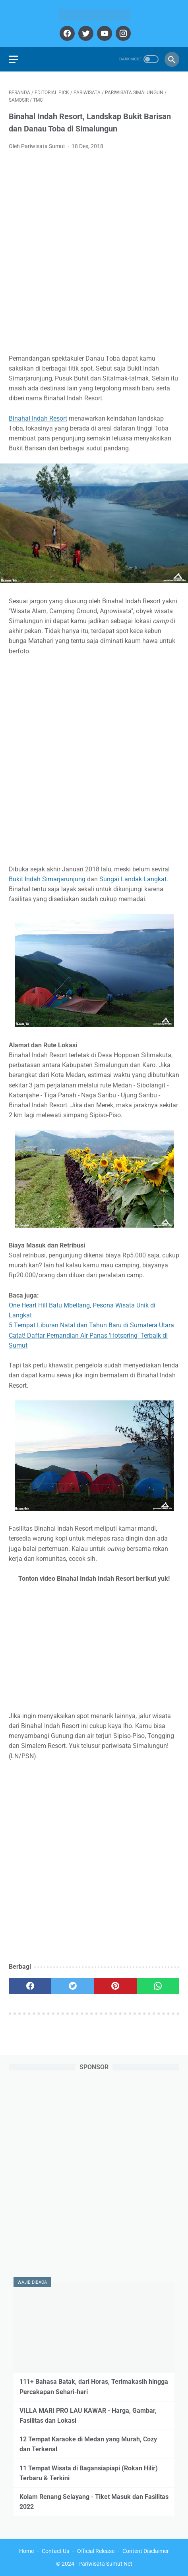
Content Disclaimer (145, 2551)
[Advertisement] (94, 254)
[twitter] (84, 33)
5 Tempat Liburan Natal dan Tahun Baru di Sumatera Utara (91, 1325)
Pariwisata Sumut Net (105, 2564)
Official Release (95, 2551)
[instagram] (122, 33)
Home (26, 2551)
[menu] (13, 59)
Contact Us (55, 2551)
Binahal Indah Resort (38, 418)
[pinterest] (115, 1986)
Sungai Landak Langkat (133, 879)
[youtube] (103, 33)
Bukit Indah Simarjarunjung (47, 879)
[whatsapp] (158, 1986)
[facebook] (66, 33)
